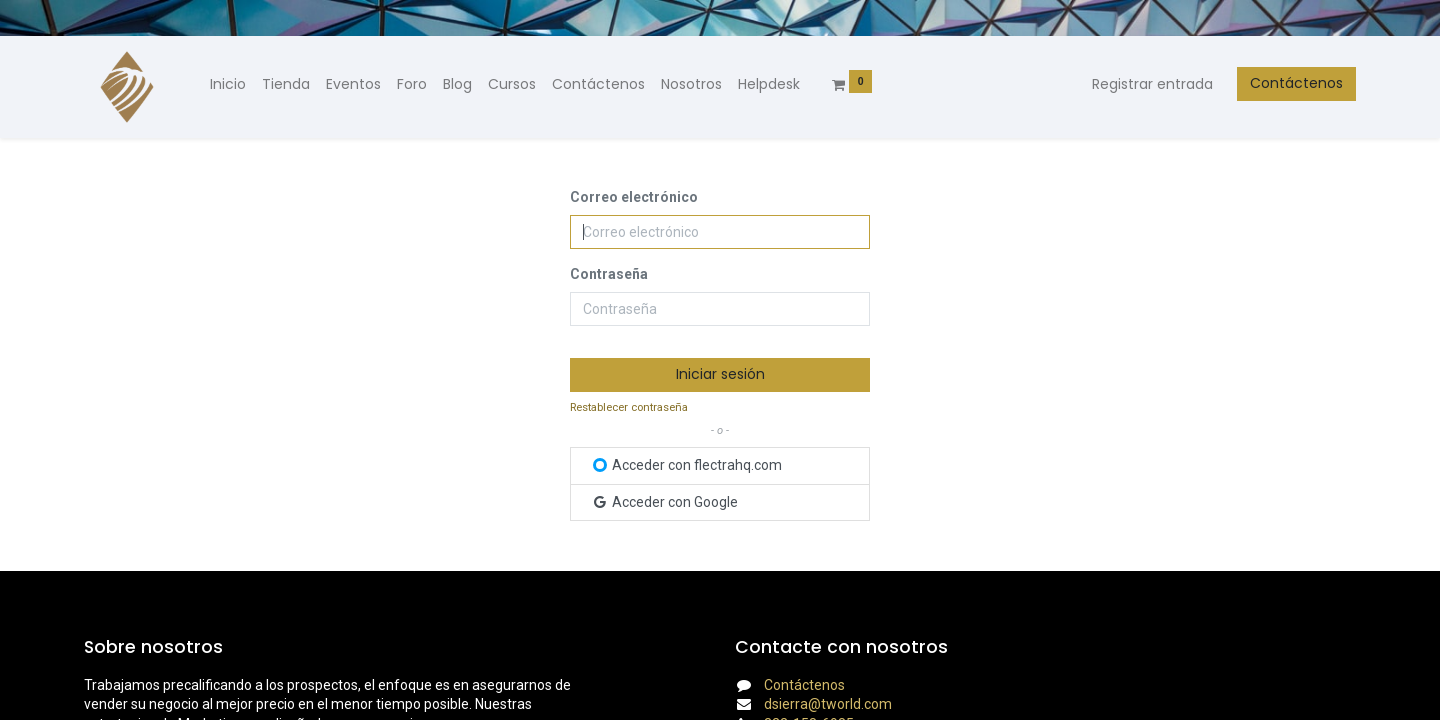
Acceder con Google (664, 502)
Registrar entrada (1152, 84)
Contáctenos (1296, 83)
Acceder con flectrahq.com (687, 465)
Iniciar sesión (720, 374)
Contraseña (609, 274)
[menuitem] (228, 85)
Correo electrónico (634, 197)
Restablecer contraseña (629, 407)
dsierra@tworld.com (828, 704)
